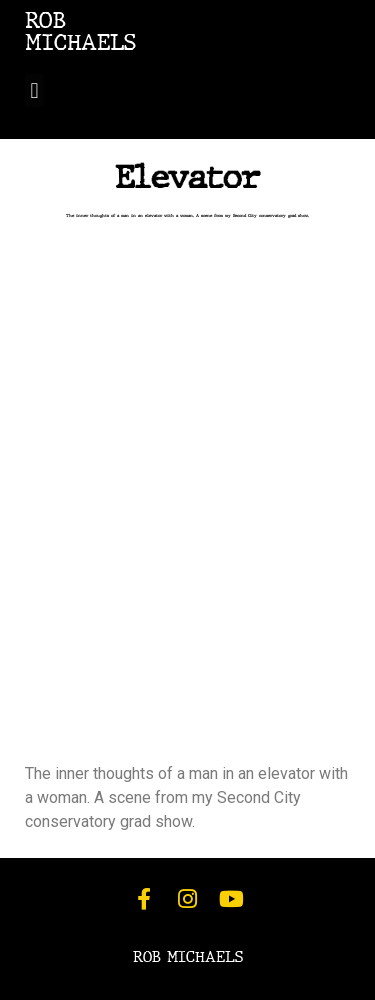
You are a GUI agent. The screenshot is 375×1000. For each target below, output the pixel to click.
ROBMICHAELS (80, 31)
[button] (34, 90)
